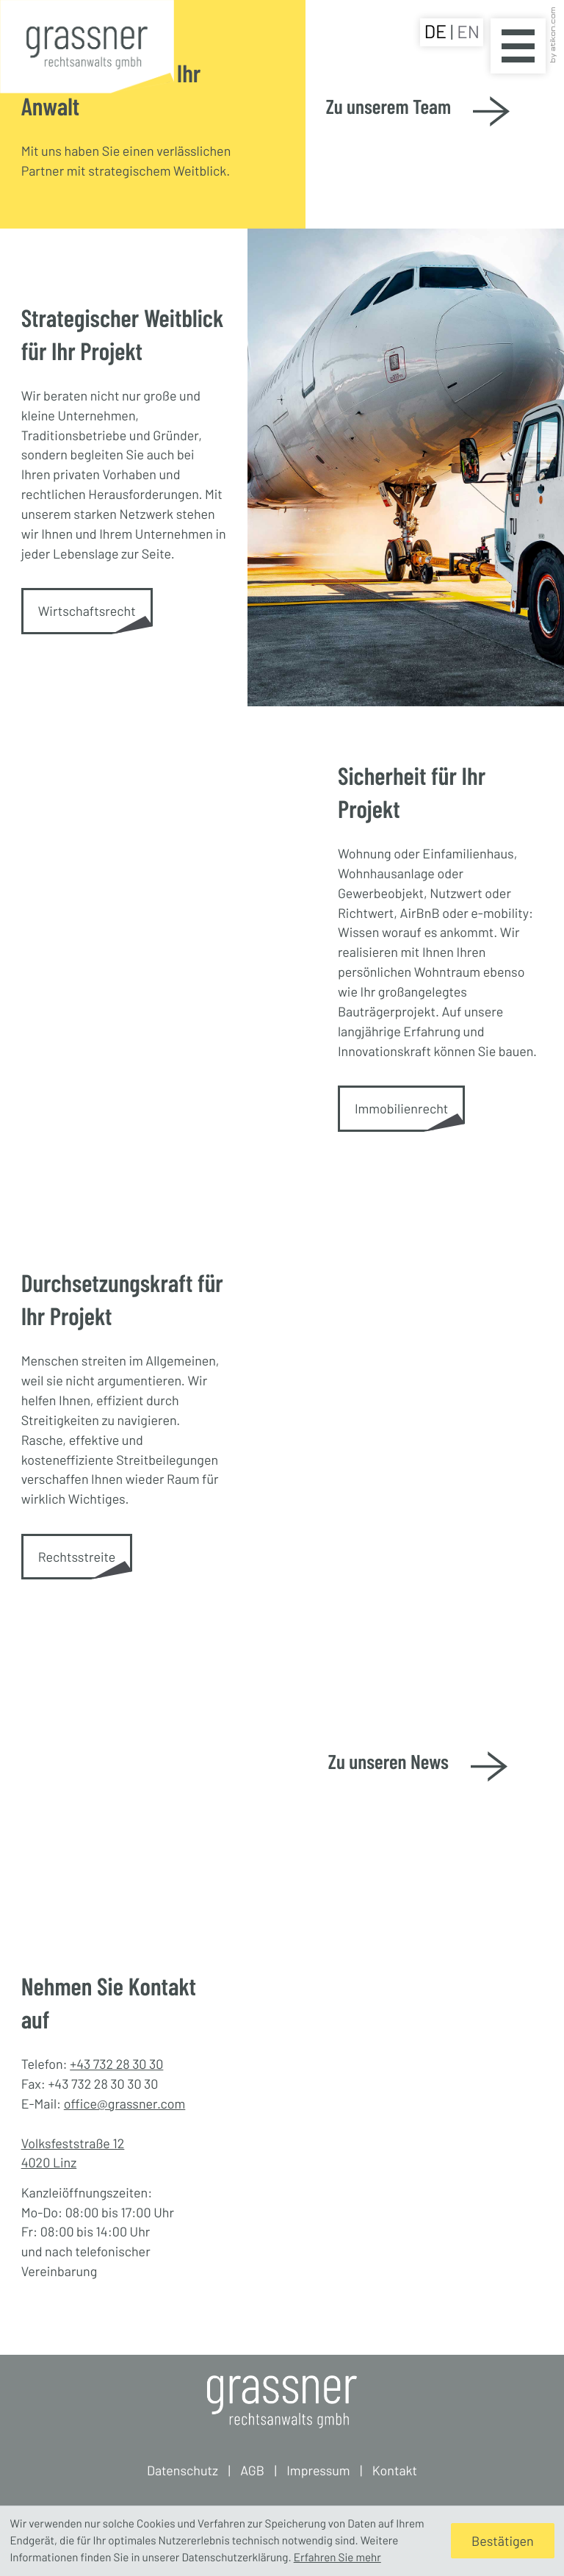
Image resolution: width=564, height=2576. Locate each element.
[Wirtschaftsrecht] (87, 611)
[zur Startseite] (87, 49)
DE (437, 32)
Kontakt (394, 2470)
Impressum (318, 2470)
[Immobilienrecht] (401, 1109)
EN (468, 31)
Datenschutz (182, 2470)
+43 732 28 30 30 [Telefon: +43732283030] (116, 2064)
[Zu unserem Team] (418, 114)
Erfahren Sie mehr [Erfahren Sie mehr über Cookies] (337, 2557)
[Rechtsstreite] (77, 1557)
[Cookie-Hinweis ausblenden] (502, 2540)
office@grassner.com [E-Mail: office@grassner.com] (125, 2103)
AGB (252, 2470)
